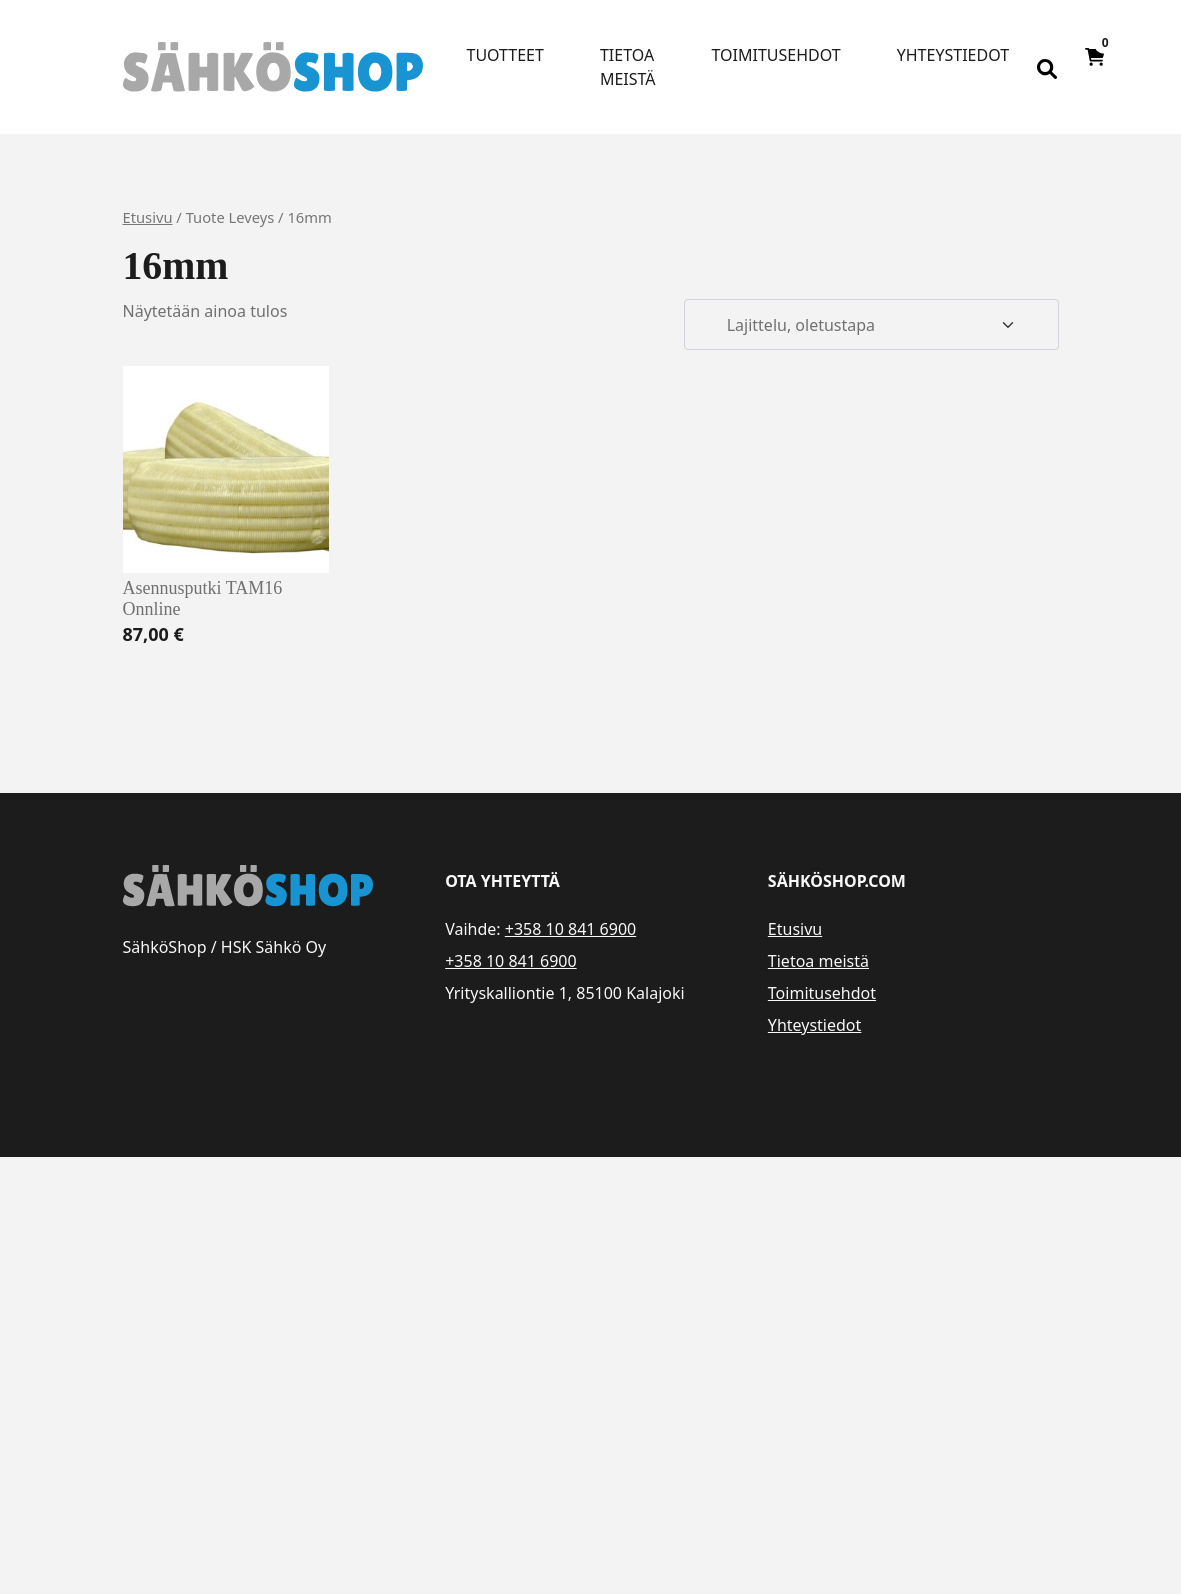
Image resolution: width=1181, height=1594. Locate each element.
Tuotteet (505, 55)
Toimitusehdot (776, 55)
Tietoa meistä (628, 67)
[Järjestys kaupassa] (871, 325)
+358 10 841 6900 (570, 929)
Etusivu (148, 217)
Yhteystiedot (953, 55)
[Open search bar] (1047, 67)
